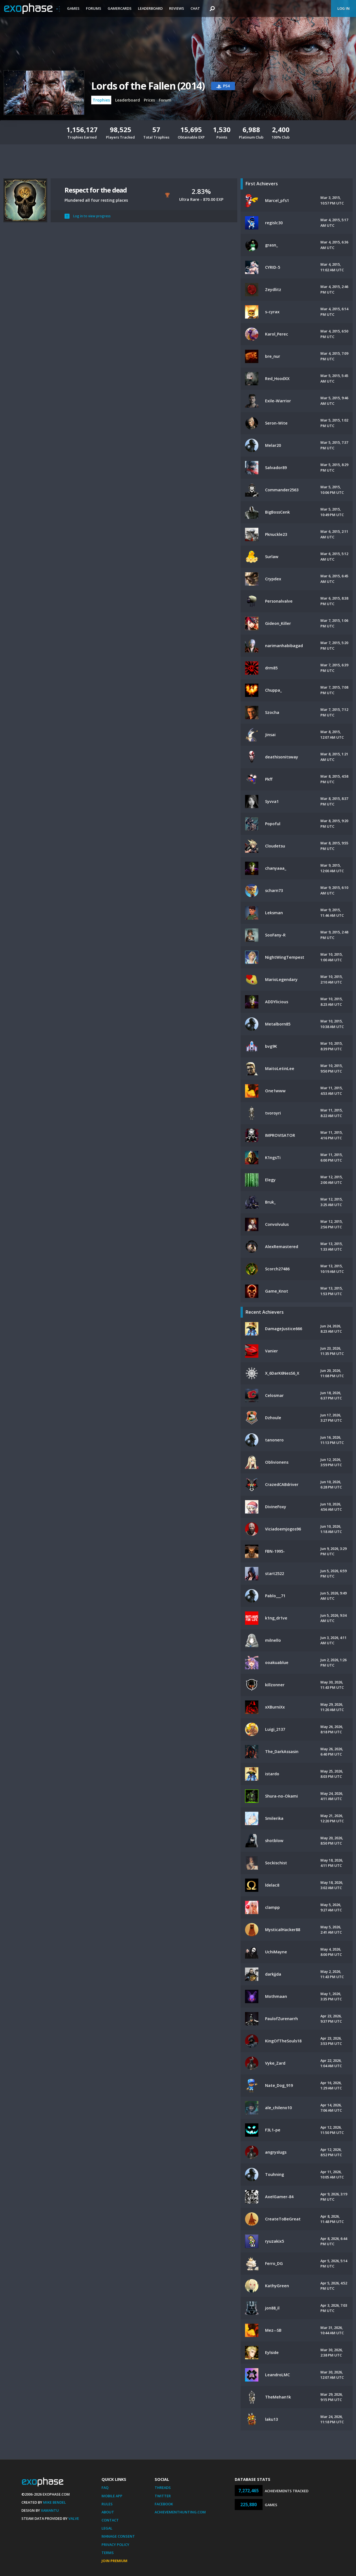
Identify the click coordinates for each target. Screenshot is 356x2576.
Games (73, 8)
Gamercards (120, 8)
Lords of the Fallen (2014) (147, 86)
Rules (107, 2503)
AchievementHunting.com (180, 2512)
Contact (110, 2520)
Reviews (176, 8)
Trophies (101, 100)
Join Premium (114, 2560)
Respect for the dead (96, 189)
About (108, 2512)
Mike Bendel (54, 2502)
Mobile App (112, 2495)
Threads (163, 2487)
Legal (107, 2528)
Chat (195, 8)
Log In (343, 8)
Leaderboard (150, 8)
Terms (108, 2552)
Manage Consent (118, 2536)
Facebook (164, 2503)
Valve (73, 2518)
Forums (93, 8)
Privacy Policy (115, 2544)
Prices (149, 100)
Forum (165, 100)
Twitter (163, 2495)
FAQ (105, 2487)
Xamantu (50, 2510)
